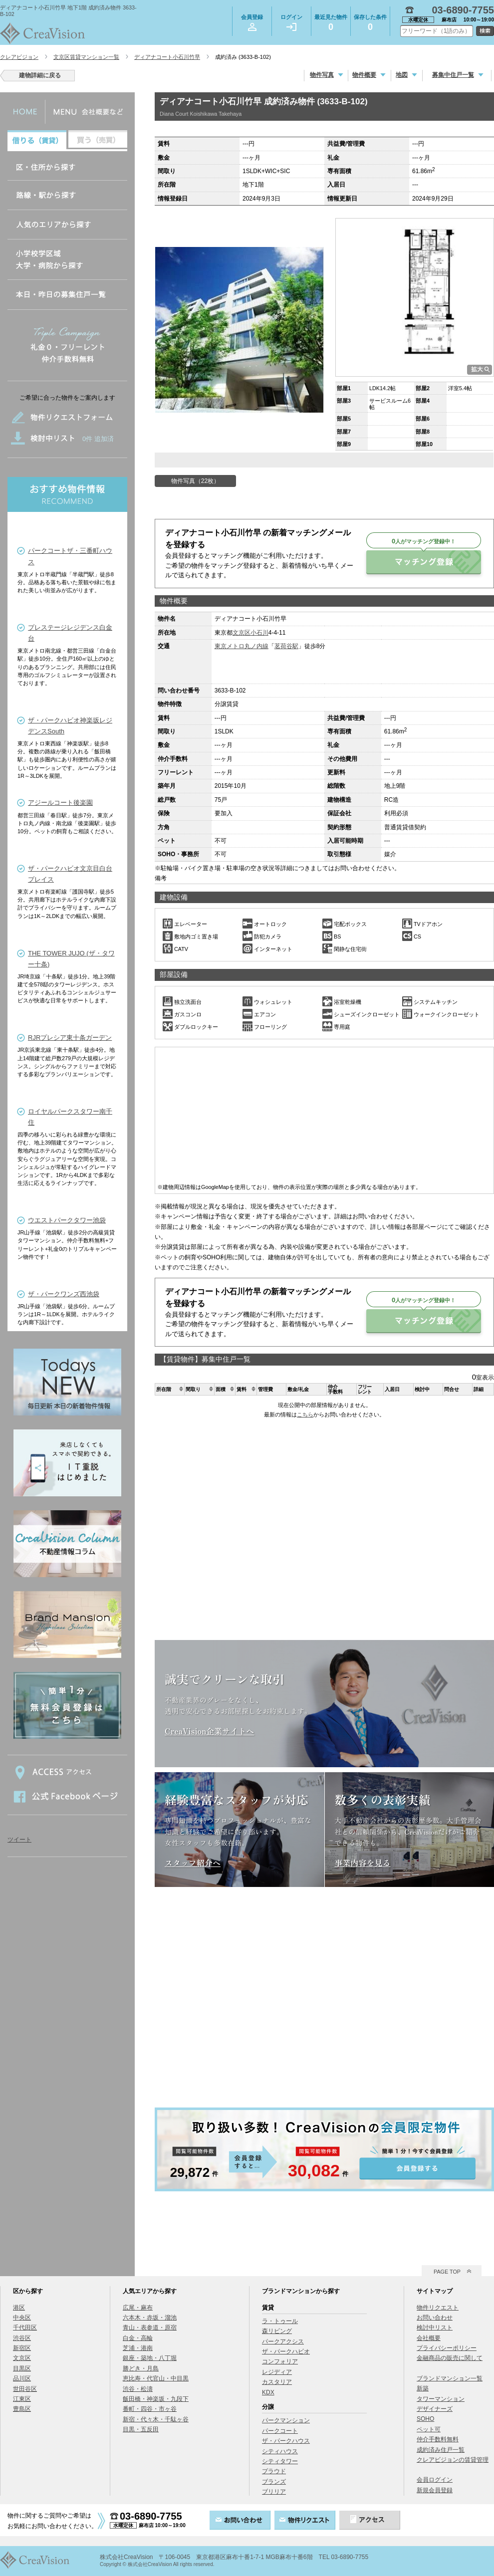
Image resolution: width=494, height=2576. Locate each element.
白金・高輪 (138, 2338)
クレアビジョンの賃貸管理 (453, 2459)
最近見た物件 (330, 24)
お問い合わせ (435, 2317)
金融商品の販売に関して (450, 2357)
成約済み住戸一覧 (441, 2449)
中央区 (22, 2317)
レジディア (277, 2371)
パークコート (280, 2430)
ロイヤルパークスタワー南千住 (70, 1117)
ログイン (291, 22)
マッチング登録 (423, 562)
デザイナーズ (435, 2408)
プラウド (274, 2471)
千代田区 (25, 2327)
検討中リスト (435, 2327)
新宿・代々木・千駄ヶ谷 (156, 2419)
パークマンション (286, 2420)
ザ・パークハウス (286, 2440)
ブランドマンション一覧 (450, 2378)
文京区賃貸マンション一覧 (86, 57)
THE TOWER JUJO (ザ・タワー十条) (71, 958)
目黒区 (22, 2368)
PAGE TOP (447, 2272)
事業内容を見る (363, 1863)
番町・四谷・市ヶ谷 (150, 2408)
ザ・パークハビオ (286, 2351)
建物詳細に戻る (40, 75)
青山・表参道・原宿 (150, 2327)
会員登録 (252, 22)
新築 (423, 2388)
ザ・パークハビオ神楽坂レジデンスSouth (70, 725)
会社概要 (429, 2338)
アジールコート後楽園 (60, 802)
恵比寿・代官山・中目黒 (156, 2378)
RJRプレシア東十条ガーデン (70, 1037)
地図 (402, 74)
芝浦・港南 (138, 2347)
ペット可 (429, 2429)
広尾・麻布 (138, 2307)
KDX (268, 2392)
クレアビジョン (19, 57)
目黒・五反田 (141, 2429)
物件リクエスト (438, 2307)
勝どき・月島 (141, 2368)
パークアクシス (283, 2341)
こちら (305, 1414)
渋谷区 (22, 2338)
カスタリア (277, 2381)
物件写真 (322, 74)
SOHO (425, 2418)
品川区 (22, 2378)
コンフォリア (280, 2361)
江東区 (22, 2398)
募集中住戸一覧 (453, 74)
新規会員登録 (435, 2490)
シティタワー (280, 2461)
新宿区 (22, 2347)
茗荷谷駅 (286, 646)
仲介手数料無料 (438, 2439)
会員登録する (324, 2149)
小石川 (259, 632)
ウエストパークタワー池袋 (67, 1220)
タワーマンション (441, 2398)
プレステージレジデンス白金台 (70, 633)
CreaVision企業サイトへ (209, 1731)
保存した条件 (370, 24)
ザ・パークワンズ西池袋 (63, 1294)
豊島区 (22, 2408)
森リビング (277, 2331)
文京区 (241, 632)
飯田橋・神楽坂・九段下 (156, 2398)
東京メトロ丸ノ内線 (241, 646)
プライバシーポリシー (447, 2347)
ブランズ (274, 2481)
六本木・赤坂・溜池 (150, 2317)
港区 (19, 2307)
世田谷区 (25, 2388)
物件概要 (364, 74)
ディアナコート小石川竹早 (167, 57)
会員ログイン (435, 2479)
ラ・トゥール (280, 2321)
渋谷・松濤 (138, 2388)
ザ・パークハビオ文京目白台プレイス (70, 874)
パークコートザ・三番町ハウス (70, 556)
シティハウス (280, 2451)
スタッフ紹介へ (193, 1863)
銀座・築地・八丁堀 (150, 2357)
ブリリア (274, 2491)
